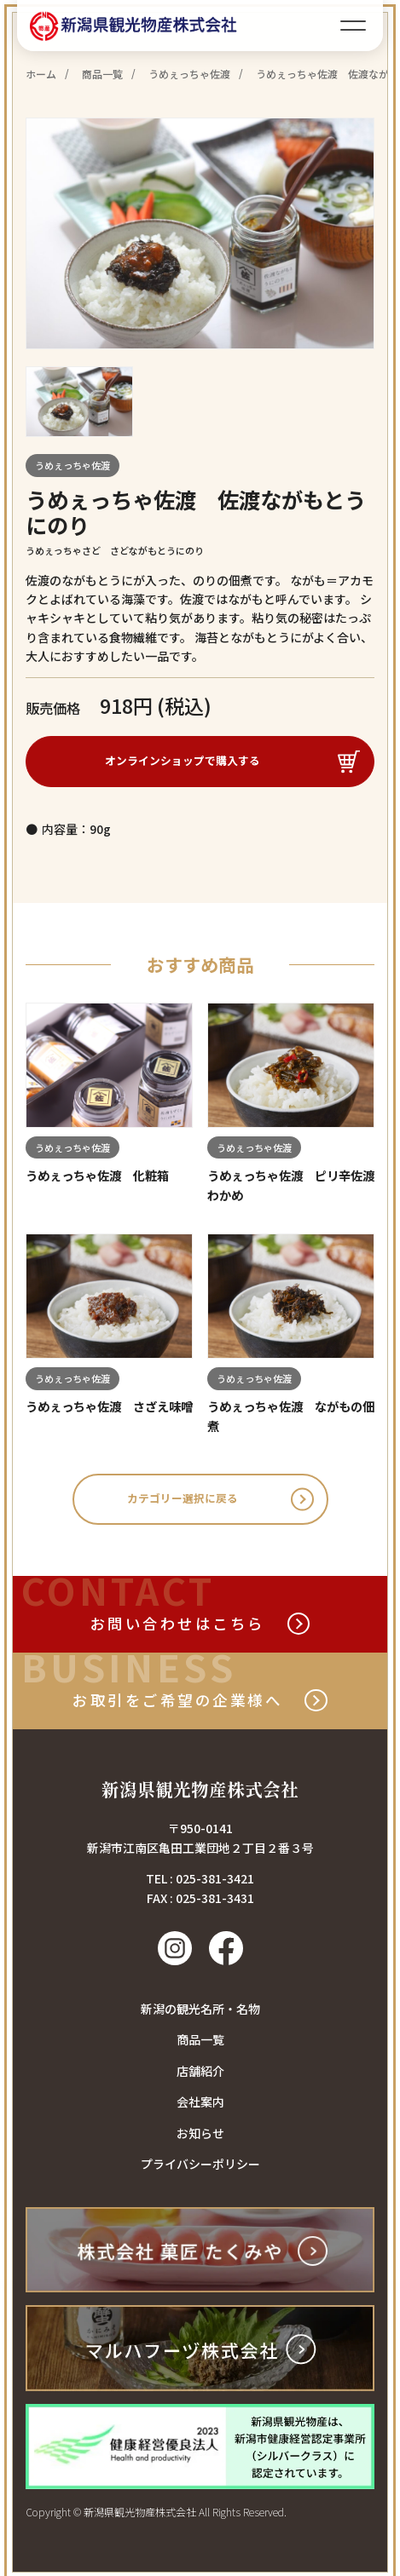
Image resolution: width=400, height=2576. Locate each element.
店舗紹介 (200, 2075)
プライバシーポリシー (200, 2167)
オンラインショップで (182, 760)
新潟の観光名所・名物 (200, 2012)
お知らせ (200, 2136)
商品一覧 (200, 2043)
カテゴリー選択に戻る (182, 1502)
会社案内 (200, 2105)
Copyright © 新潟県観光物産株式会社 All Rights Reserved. (156, 2516)
